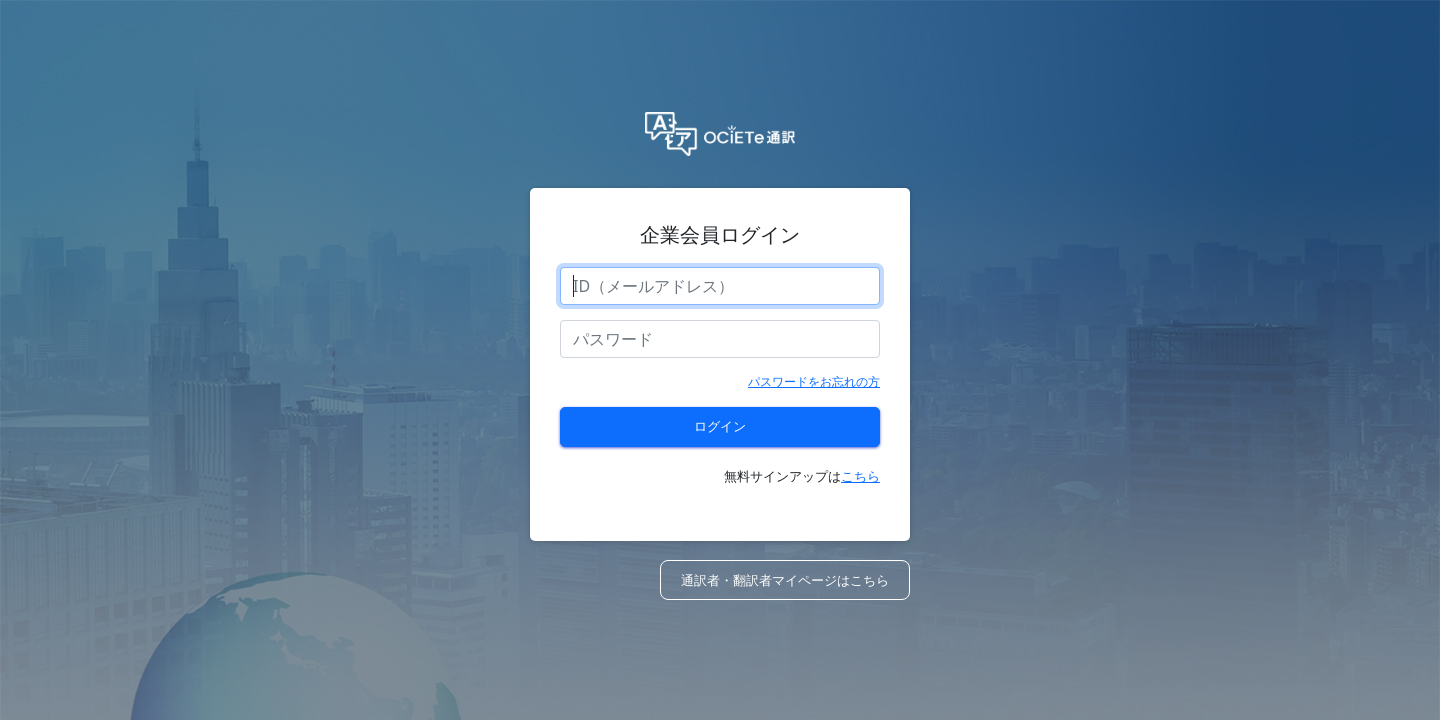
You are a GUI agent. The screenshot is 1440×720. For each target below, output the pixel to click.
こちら (860, 476)
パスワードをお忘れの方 (814, 381)
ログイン (720, 426)
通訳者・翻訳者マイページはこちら (785, 580)
